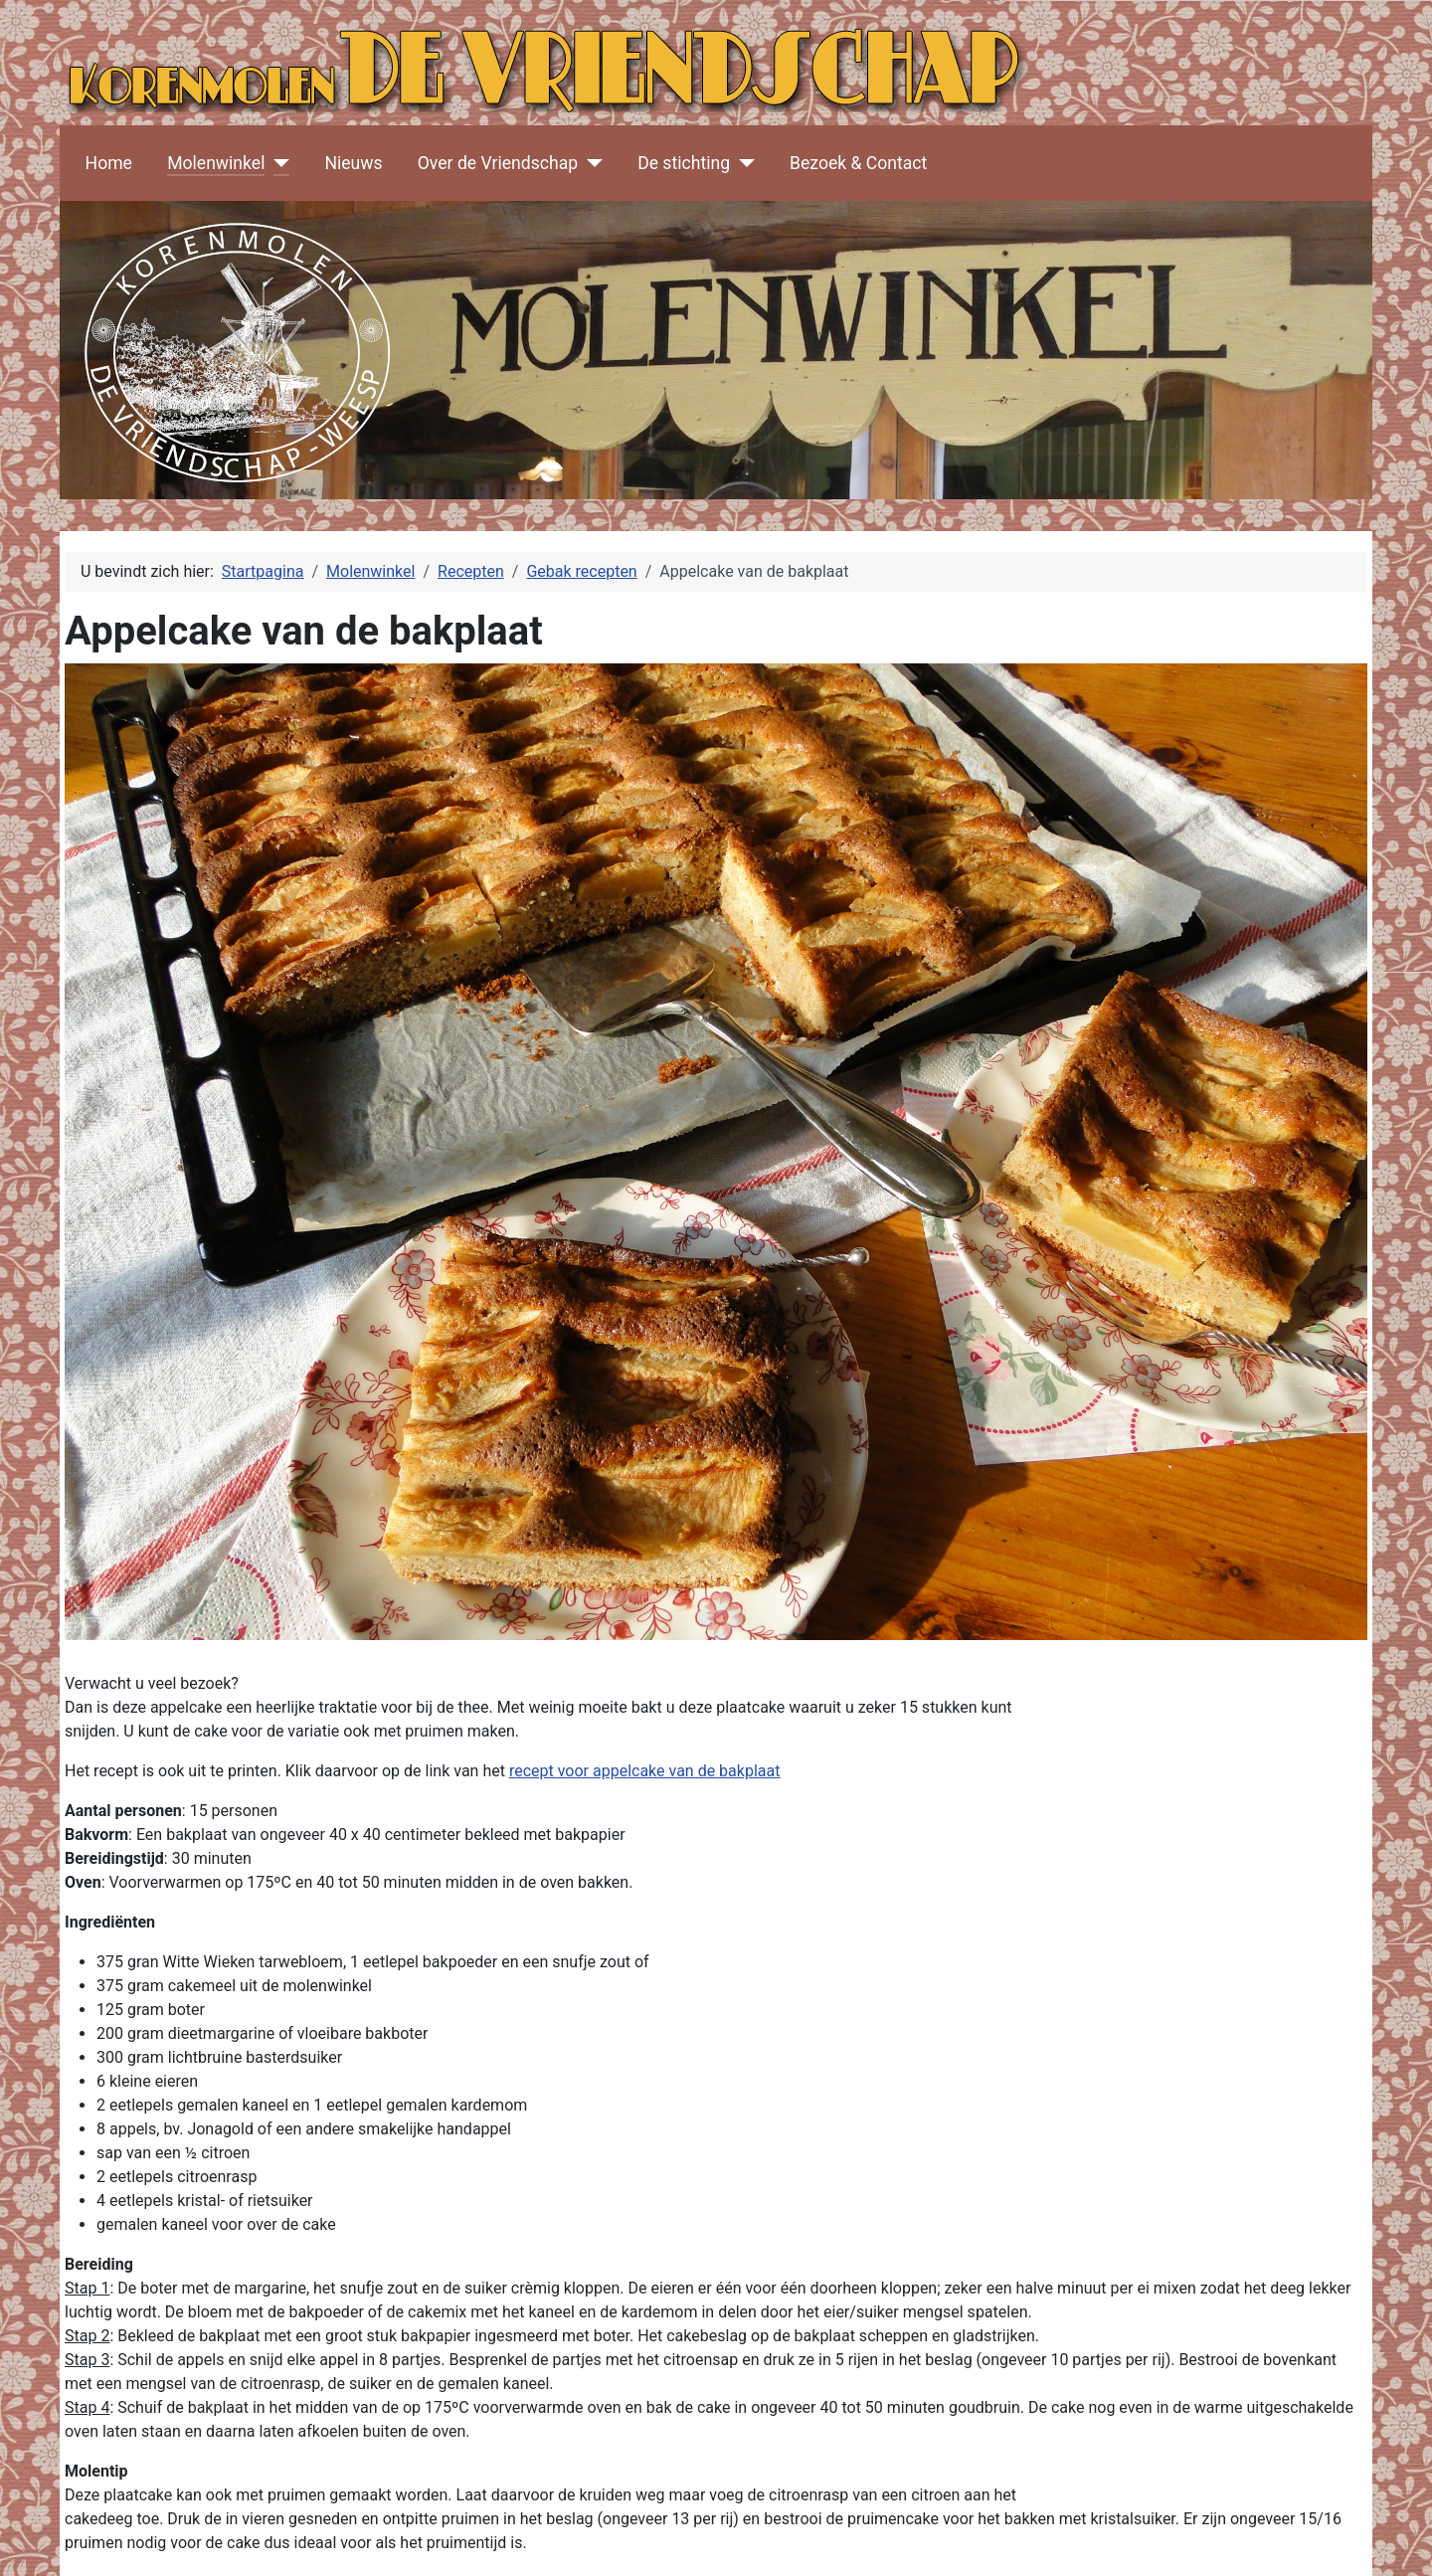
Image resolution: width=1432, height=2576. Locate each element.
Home (109, 163)
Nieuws (353, 163)
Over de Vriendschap (498, 163)
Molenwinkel (216, 163)
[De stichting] (742, 163)
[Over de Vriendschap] (590, 163)
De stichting (683, 163)
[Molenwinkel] (277, 163)
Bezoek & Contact (858, 163)
